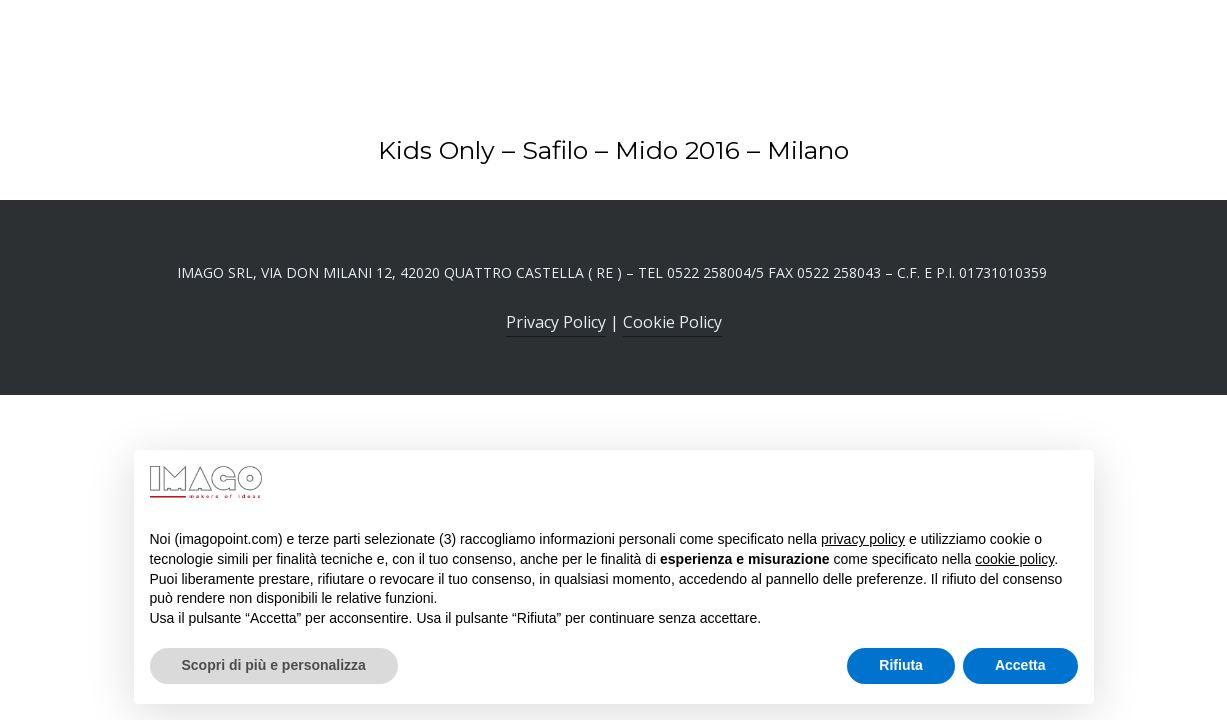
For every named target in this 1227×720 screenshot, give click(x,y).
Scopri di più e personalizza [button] (274, 665)
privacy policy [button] (863, 539)
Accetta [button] (1020, 665)
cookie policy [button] (1014, 559)
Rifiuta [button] (901, 665)
